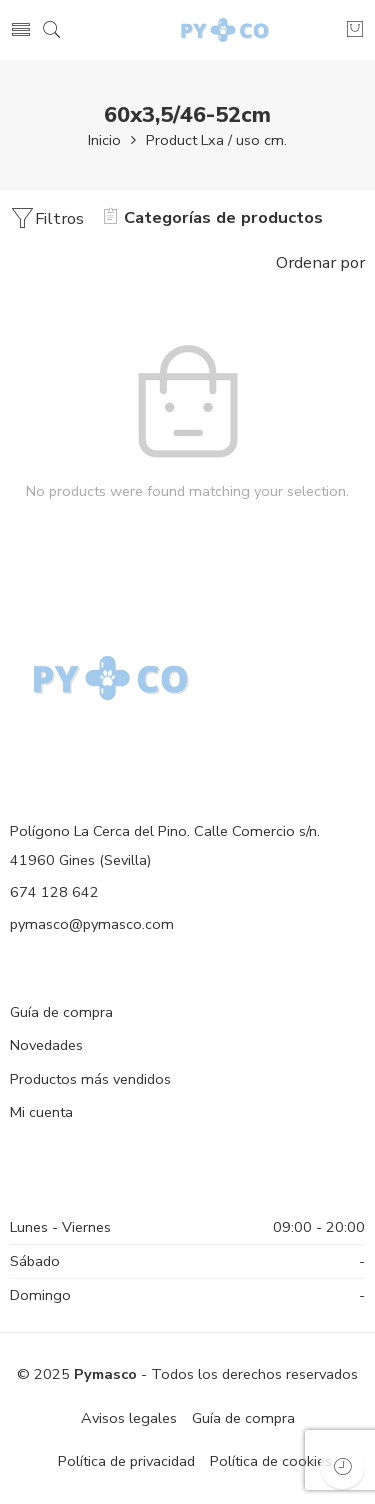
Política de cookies (271, 1461)
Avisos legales (129, 1418)
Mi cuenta (41, 1112)
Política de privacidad (126, 1461)
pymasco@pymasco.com (92, 924)
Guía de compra (61, 1012)
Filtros (47, 218)
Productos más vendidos (90, 1079)
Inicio (104, 140)
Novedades (46, 1045)
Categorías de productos (213, 217)
